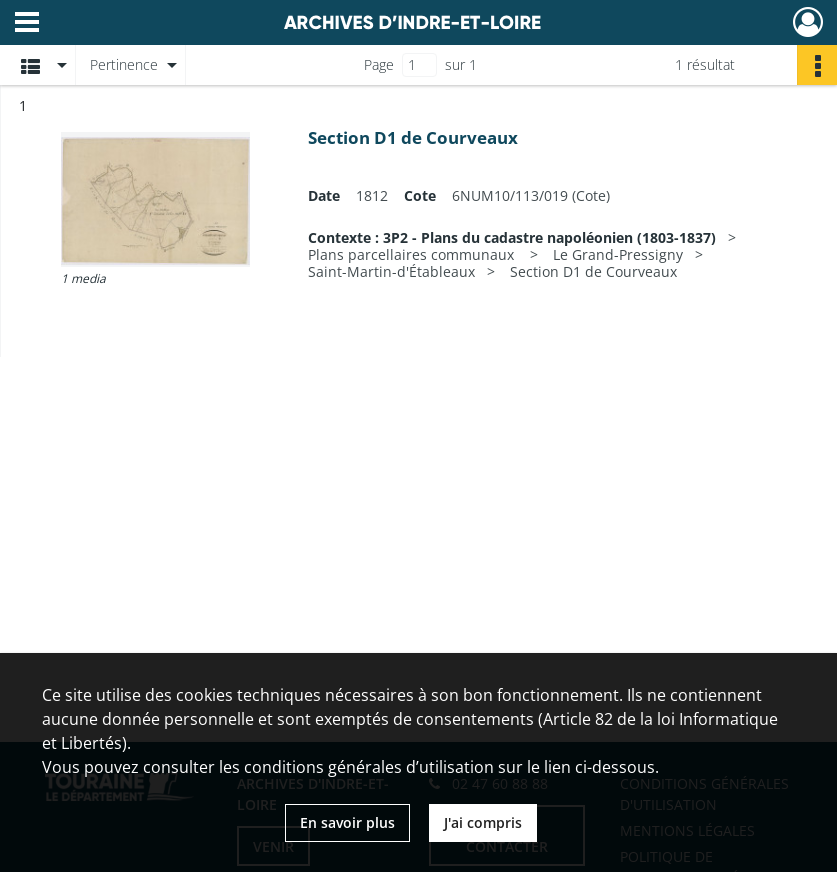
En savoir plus (347, 822)
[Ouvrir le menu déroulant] (27, 24)
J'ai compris (483, 822)
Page (379, 64)
